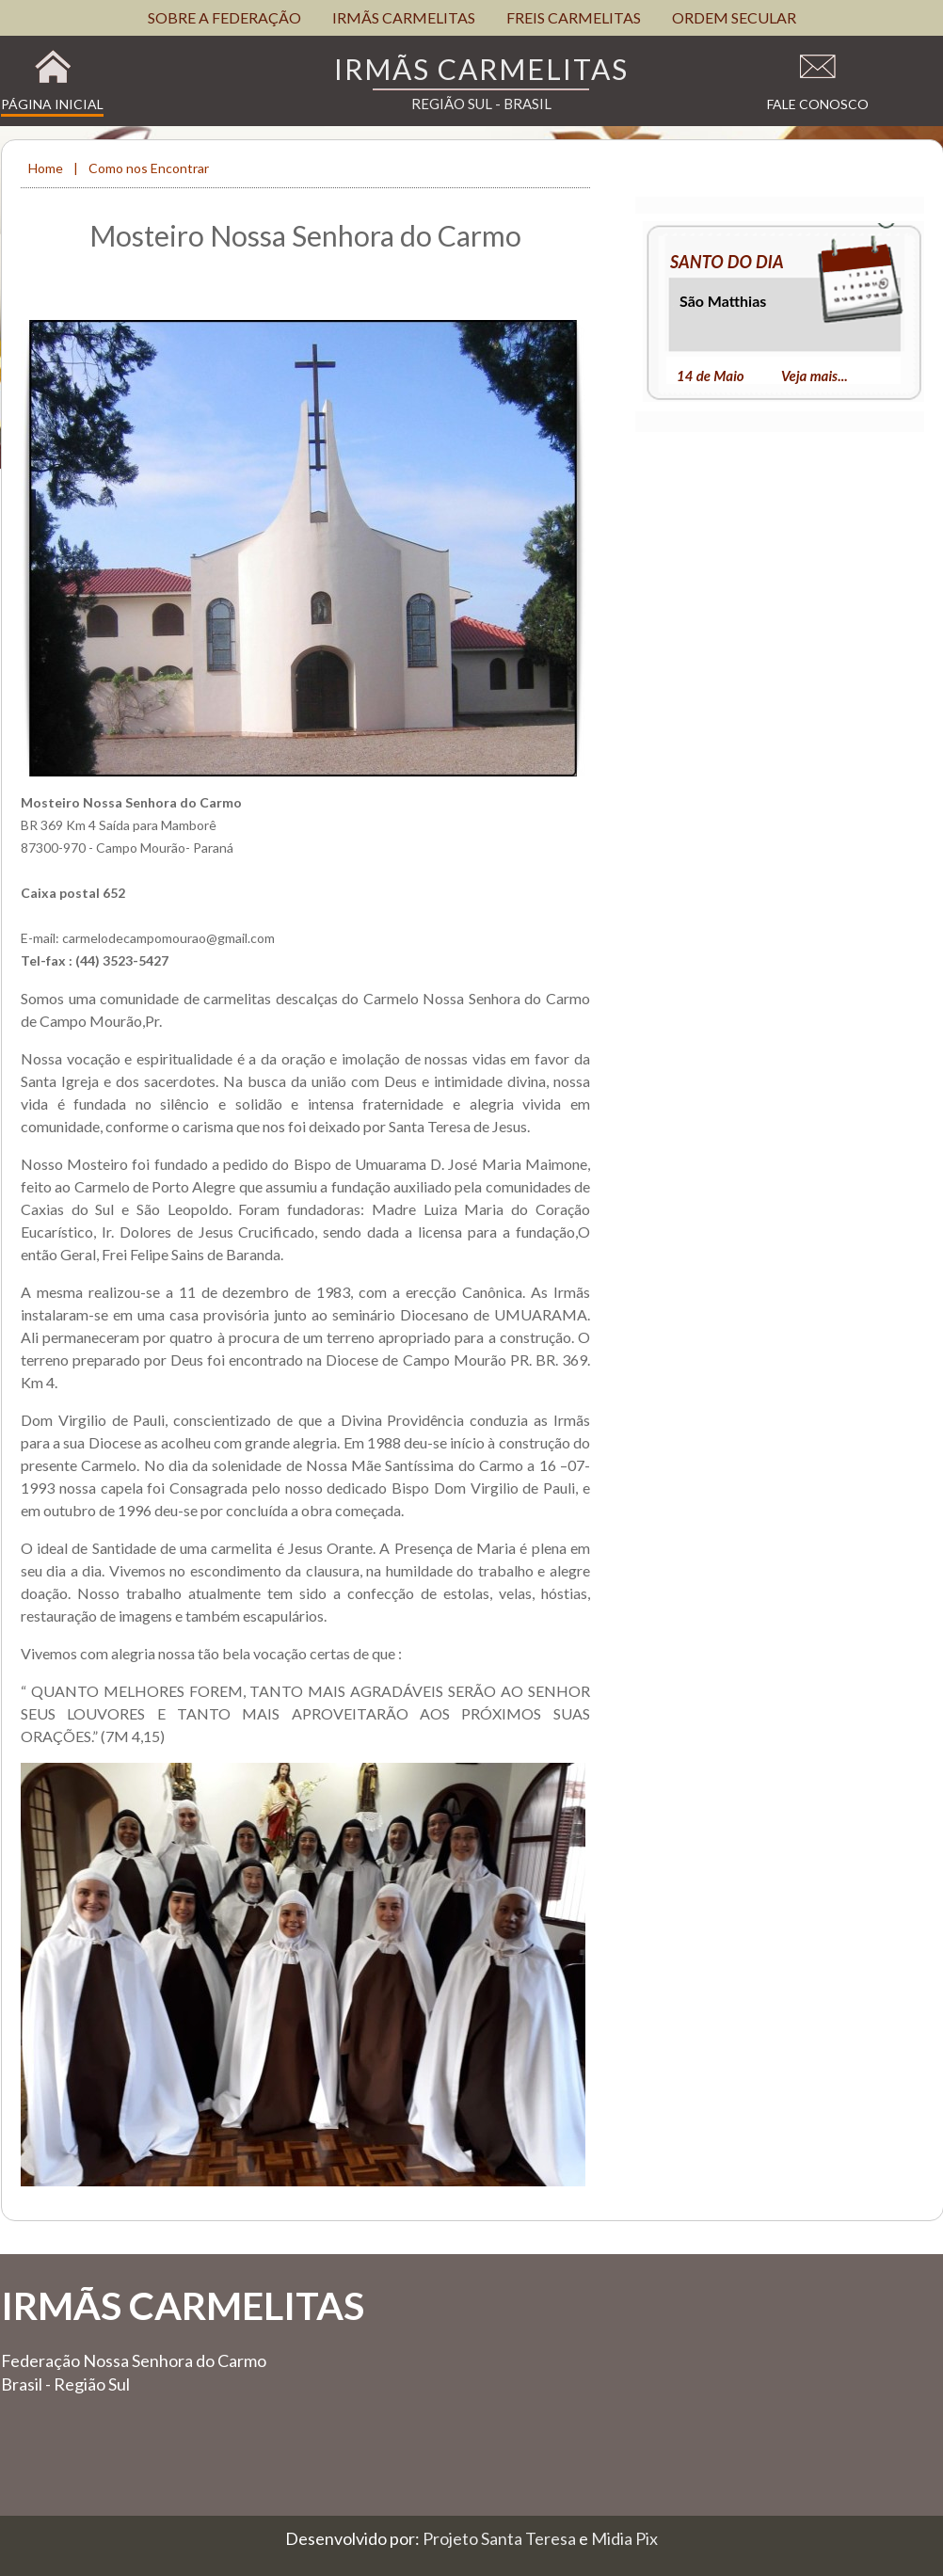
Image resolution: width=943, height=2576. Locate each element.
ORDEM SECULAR (734, 17)
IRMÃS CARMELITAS (403, 17)
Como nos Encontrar (148, 168)
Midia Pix (624, 2538)
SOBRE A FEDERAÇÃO (224, 17)
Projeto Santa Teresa (501, 2538)
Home (47, 168)
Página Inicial (52, 104)
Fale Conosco (818, 104)
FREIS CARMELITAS (573, 17)
